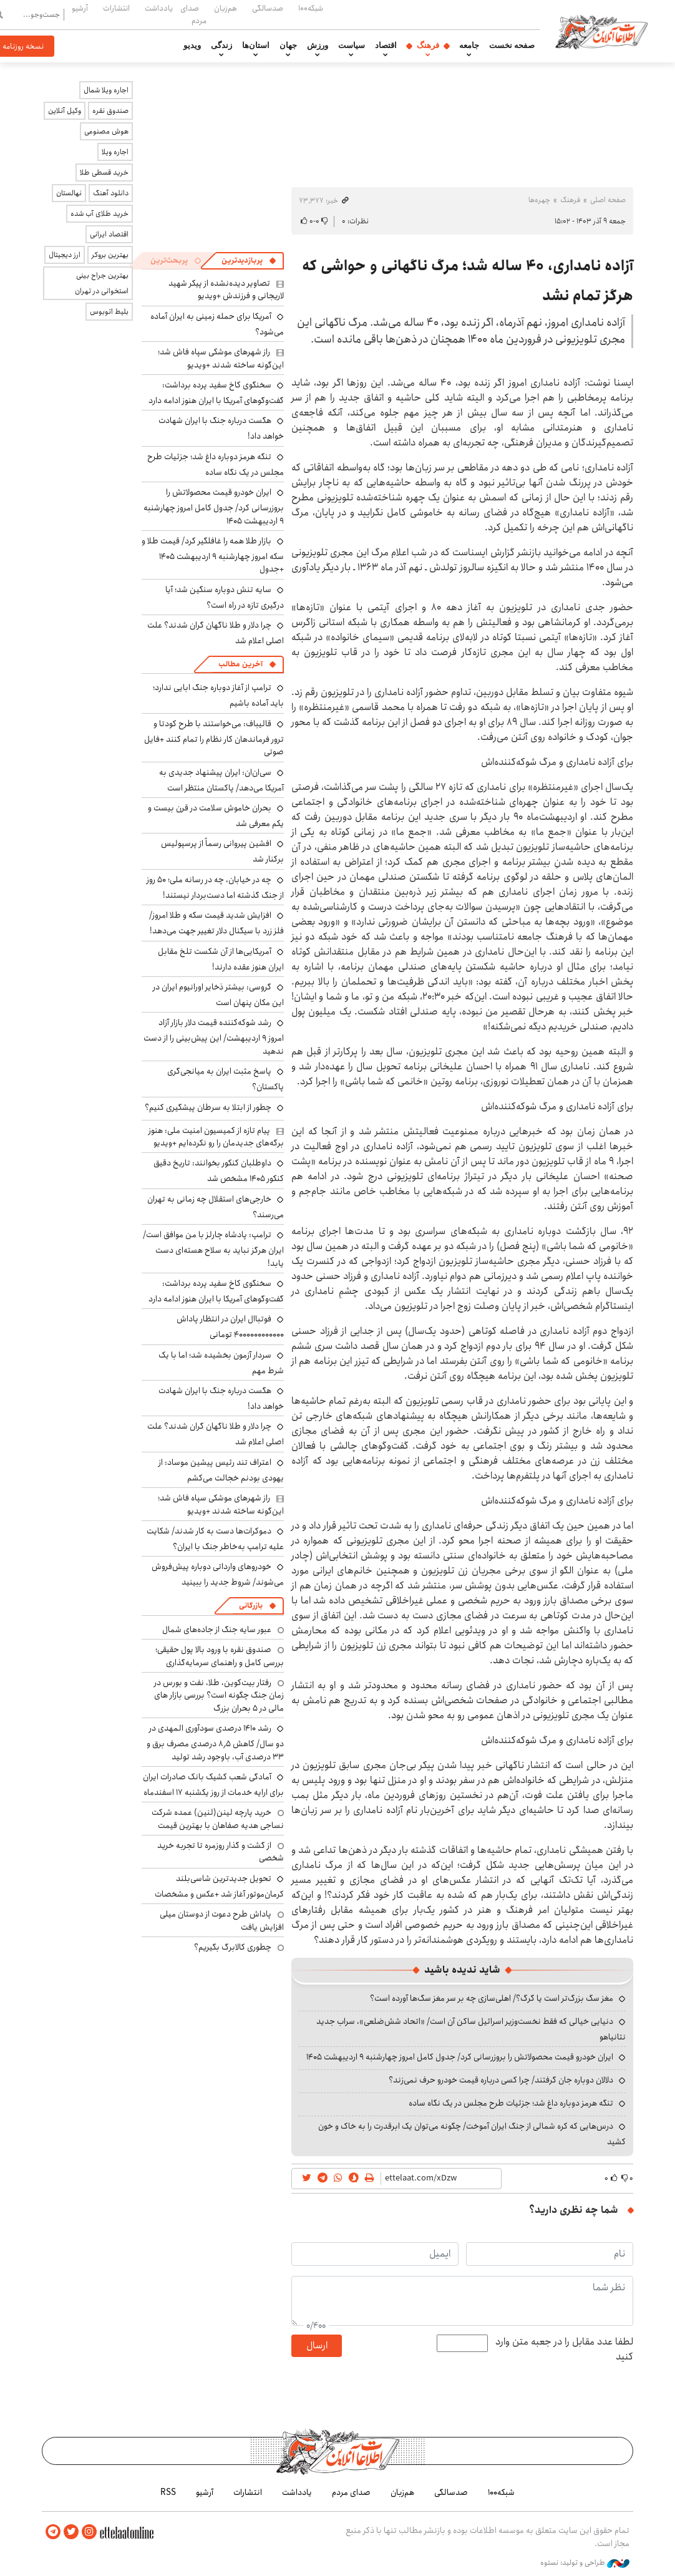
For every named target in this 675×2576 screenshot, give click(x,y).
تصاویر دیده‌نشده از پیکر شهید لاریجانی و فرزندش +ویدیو (226, 289)
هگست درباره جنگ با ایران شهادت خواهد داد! (221, 1398)
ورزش (317, 45)
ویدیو (192, 45)
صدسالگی (267, 8)
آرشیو (80, 8)
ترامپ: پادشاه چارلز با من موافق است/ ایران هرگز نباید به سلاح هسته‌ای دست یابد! (213, 1249)
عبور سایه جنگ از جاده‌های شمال (216, 1629)
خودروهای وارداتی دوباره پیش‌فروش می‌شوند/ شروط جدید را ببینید (218, 1574)
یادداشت (159, 8)
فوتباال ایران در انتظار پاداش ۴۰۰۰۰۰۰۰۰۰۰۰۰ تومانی (230, 1326)
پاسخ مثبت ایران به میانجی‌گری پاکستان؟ (225, 1079)
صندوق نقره (110, 111)
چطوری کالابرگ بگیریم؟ (232, 1947)
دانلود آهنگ (111, 193)
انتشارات (116, 8)
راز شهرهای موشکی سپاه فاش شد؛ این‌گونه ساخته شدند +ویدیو (221, 358)
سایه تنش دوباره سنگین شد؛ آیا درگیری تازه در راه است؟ (224, 597)
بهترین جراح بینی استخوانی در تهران (102, 283)
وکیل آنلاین (64, 111)
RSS (168, 2492)
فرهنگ (428, 45)
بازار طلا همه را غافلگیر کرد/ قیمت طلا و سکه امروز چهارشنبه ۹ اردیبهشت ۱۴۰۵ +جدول (213, 555)
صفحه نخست (512, 45)
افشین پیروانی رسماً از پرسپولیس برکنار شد (222, 851)
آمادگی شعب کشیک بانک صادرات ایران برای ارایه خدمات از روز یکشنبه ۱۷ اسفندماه (213, 1784)
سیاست (351, 45)
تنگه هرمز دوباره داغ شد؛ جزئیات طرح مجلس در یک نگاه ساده (511, 2103)
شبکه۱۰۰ (310, 8)
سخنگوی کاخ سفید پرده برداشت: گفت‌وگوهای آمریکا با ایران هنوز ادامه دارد (216, 392)
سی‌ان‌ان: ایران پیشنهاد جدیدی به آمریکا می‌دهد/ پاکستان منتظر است (221, 780)
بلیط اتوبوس (109, 312)
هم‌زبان (225, 8)
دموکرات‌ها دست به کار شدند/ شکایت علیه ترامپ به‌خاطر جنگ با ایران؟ (215, 1538)
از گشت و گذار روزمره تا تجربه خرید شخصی (220, 1852)
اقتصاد (386, 45)
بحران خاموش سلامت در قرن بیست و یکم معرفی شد (216, 815)
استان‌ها (256, 45)
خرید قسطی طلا (104, 172)
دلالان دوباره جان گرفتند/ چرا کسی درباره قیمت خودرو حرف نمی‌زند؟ (501, 2080)
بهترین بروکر (110, 255)
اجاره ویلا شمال (106, 90)
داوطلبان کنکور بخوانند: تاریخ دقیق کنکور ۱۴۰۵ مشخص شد (218, 1170)
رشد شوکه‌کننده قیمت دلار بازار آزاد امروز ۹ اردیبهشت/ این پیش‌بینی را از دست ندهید (213, 1036)
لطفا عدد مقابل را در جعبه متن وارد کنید (564, 2350)
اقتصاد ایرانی (109, 234)
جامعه (469, 45)
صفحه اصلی (608, 200)
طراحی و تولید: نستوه (584, 2563)
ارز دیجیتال (64, 255)
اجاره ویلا (115, 152)
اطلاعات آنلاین (602, 31)
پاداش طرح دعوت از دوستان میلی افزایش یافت (222, 1920)
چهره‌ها (539, 200)
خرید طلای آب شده (99, 214)
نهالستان (69, 193)
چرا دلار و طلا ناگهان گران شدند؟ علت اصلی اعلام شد (215, 1434)
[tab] (249, 261)
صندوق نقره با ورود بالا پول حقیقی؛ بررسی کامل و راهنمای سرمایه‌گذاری (219, 1656)
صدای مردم (193, 14)
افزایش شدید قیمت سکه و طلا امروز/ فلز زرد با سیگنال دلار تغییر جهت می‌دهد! (216, 923)
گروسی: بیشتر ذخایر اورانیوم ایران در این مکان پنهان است (218, 994)
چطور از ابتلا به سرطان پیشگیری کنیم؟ (208, 1107)
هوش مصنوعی (106, 131)
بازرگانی (251, 1605)
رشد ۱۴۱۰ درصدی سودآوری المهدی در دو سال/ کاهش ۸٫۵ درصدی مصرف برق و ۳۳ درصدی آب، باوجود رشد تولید (215, 1742)
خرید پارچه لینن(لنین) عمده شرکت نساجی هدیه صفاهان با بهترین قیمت (218, 1819)
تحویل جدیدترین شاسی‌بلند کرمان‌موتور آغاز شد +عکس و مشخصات (219, 1886)
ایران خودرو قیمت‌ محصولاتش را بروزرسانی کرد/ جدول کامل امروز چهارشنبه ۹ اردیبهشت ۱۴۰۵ (459, 2057)
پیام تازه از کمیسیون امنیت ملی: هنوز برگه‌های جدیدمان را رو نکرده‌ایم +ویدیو (216, 1137)
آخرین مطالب (240, 664)
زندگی (221, 45)
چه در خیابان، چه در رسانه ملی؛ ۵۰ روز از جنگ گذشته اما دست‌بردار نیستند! (215, 887)
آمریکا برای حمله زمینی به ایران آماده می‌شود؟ (217, 324)
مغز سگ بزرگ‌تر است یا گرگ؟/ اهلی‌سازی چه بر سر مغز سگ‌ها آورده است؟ (491, 1998)
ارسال (317, 2345)
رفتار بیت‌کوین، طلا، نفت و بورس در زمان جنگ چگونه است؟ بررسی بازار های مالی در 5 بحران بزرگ (219, 1695)
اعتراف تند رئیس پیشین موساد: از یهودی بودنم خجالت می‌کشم (221, 1470)
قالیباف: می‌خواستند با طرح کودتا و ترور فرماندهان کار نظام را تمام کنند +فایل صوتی (214, 738)
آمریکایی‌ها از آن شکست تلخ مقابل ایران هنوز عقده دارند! (221, 959)
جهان (288, 45)
